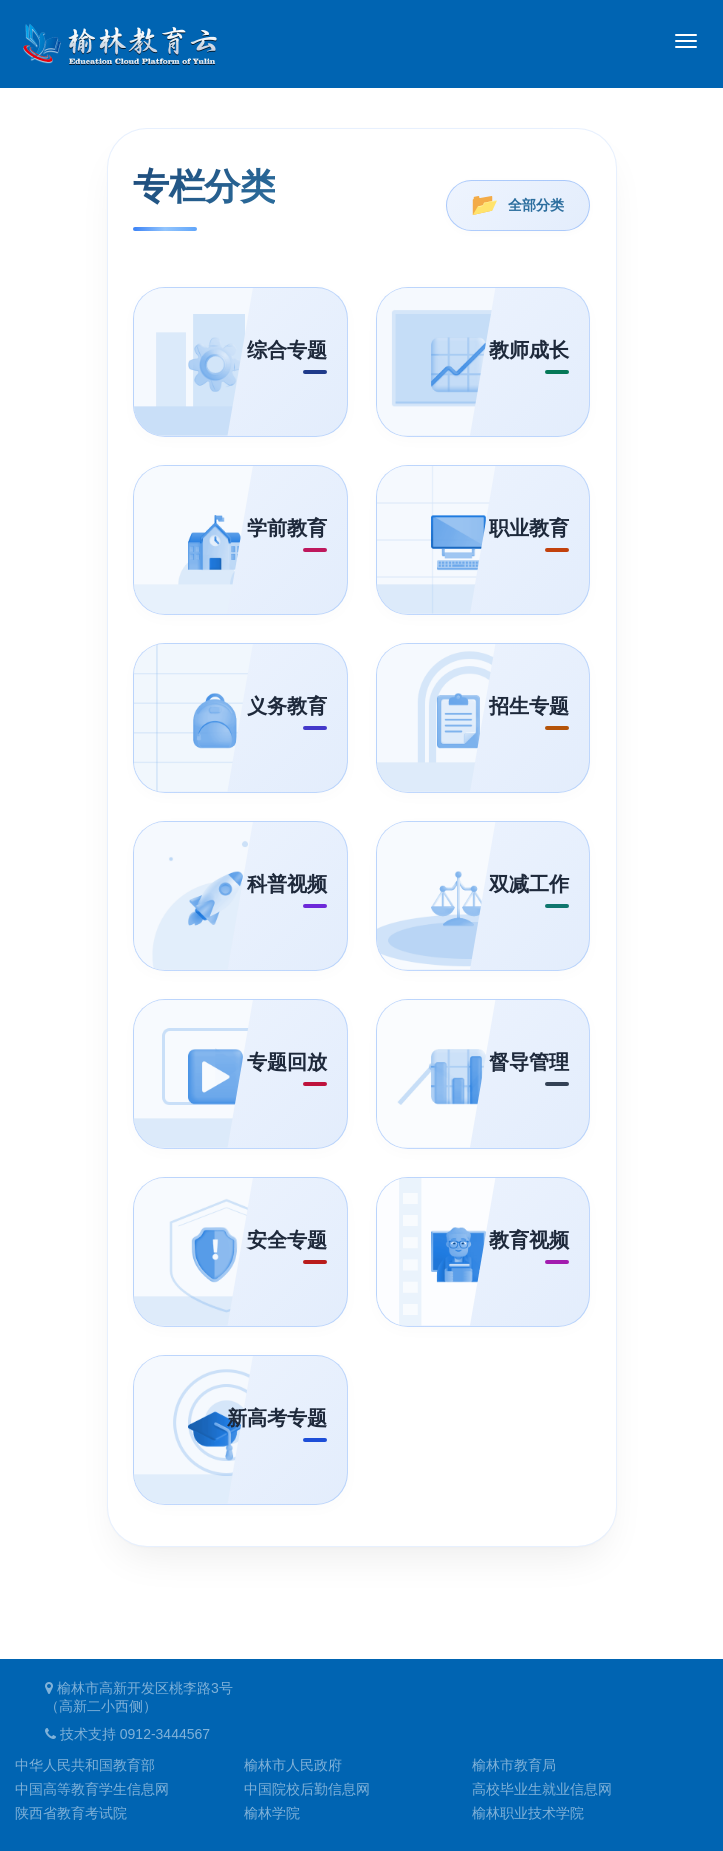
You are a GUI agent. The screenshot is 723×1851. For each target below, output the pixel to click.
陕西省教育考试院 (71, 1813)
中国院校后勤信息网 (307, 1789)
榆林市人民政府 (293, 1765)
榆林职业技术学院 (528, 1813)
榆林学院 (272, 1813)
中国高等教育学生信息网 (92, 1789)
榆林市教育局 (514, 1765)
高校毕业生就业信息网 (542, 1789)
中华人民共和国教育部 (85, 1765)
